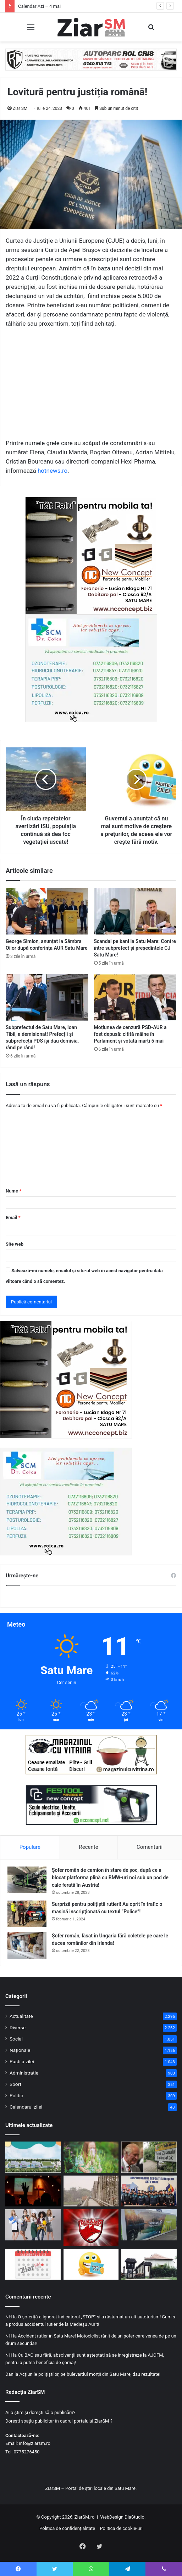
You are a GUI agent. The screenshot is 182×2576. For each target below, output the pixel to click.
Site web (14, 1244)
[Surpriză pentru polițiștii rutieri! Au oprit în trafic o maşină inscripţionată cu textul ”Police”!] (26, 1914)
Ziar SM (20, 108)
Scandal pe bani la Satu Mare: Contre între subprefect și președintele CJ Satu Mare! (135, 948)
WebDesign (111, 2517)
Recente (88, 1847)
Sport (15, 2084)
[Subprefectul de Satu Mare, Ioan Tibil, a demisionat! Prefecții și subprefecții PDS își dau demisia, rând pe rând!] (47, 997)
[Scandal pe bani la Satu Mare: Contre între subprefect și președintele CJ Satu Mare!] (135, 911)
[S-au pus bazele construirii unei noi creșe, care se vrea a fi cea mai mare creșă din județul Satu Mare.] (33, 2157)
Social (16, 2039)
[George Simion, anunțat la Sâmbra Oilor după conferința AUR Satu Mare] (47, 911)
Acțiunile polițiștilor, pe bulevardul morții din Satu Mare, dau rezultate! (89, 2374)
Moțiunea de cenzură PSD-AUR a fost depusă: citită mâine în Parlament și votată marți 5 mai (130, 1034)
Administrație (24, 2073)
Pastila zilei (22, 2061)
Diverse (18, 2027)
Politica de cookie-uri (121, 2528)
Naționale (20, 2050)
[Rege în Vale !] (149, 2157)
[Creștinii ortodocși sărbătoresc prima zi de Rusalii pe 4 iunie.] (33, 2191)
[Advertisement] (91, 386)
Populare (30, 1847)
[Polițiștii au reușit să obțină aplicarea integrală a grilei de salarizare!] (149, 2191)
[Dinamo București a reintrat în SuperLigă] (91, 2227)
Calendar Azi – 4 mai (39, 6)
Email (13, 1217)
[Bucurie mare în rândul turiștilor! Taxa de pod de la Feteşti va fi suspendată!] (91, 2191)
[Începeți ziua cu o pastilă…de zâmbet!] (91, 2264)
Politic (16, 2095)
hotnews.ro (52, 470)
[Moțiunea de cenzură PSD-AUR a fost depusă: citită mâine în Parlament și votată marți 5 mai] (135, 997)
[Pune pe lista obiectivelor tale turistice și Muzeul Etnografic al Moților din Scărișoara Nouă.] (149, 2264)
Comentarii (149, 1847)
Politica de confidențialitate (67, 2528)
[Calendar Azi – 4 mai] (33, 2264)
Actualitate (21, 2016)
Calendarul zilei (26, 2107)
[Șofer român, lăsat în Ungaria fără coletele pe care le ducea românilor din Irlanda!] (26, 1945)
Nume (13, 1191)
